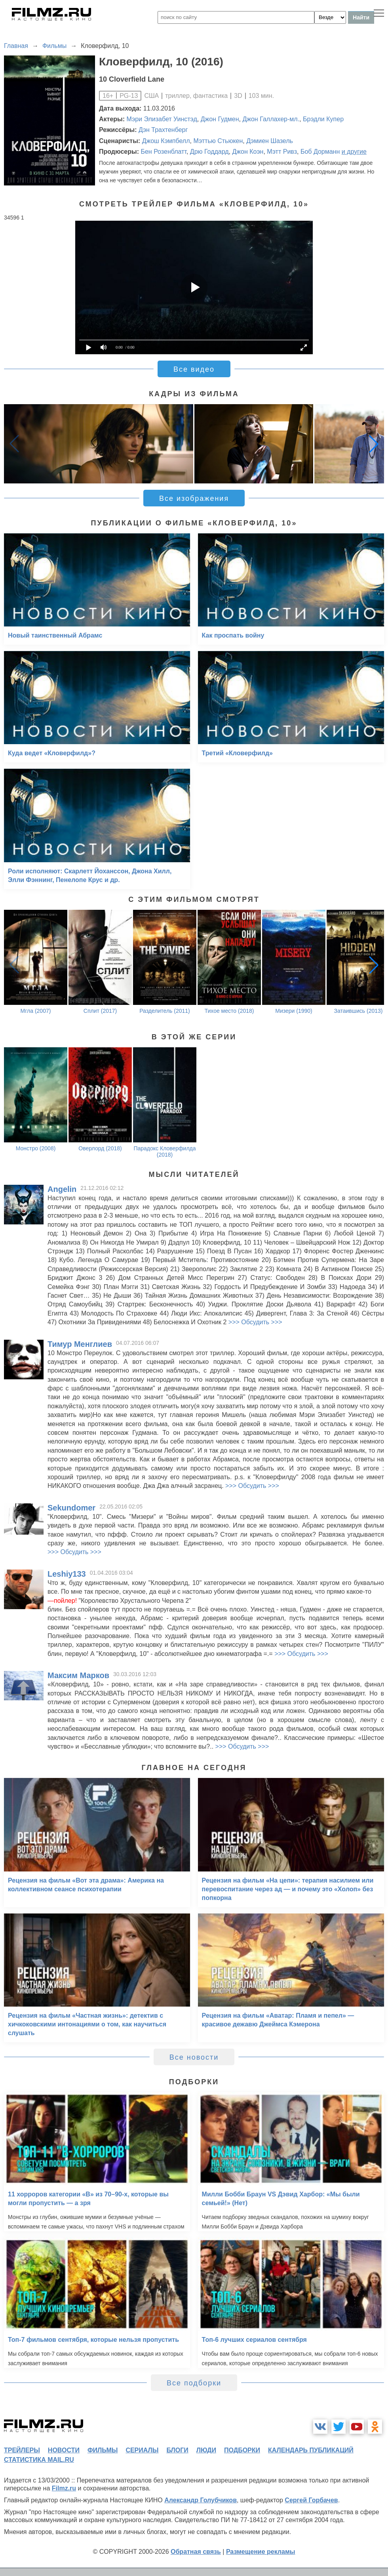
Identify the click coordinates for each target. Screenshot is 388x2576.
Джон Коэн (247, 151)
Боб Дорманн (320, 151)
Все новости (194, 2057)
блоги (177, 2450)
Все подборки (194, 2383)
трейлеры (22, 2450)
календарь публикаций (311, 2450)
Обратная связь (196, 2551)
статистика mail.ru (39, 2459)
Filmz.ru (64, 2488)
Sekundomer (71, 1507)
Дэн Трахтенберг (163, 129)
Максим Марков (78, 1675)
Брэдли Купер (323, 119)
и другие (354, 151)
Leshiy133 (67, 1574)
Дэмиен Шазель (269, 140)
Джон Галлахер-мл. (270, 119)
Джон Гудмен (220, 119)
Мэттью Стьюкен (218, 140)
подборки (242, 2450)
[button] (373, 444)
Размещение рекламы (260, 2551)
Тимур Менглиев (80, 1344)
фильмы (102, 2450)
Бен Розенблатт (163, 151)
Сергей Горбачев (311, 2500)
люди (206, 2450)
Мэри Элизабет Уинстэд (162, 119)
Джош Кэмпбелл (166, 140)
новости (64, 2450)
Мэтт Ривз (282, 151)
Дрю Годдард (209, 151)
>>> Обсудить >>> (255, 1322)
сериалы (142, 2450)
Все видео (194, 369)
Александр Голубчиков (200, 2500)
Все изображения (194, 498)
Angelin (62, 1189)
